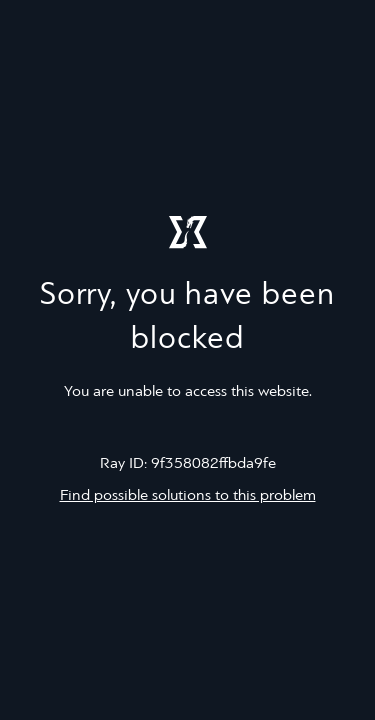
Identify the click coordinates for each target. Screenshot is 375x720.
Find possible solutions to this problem (188, 496)
